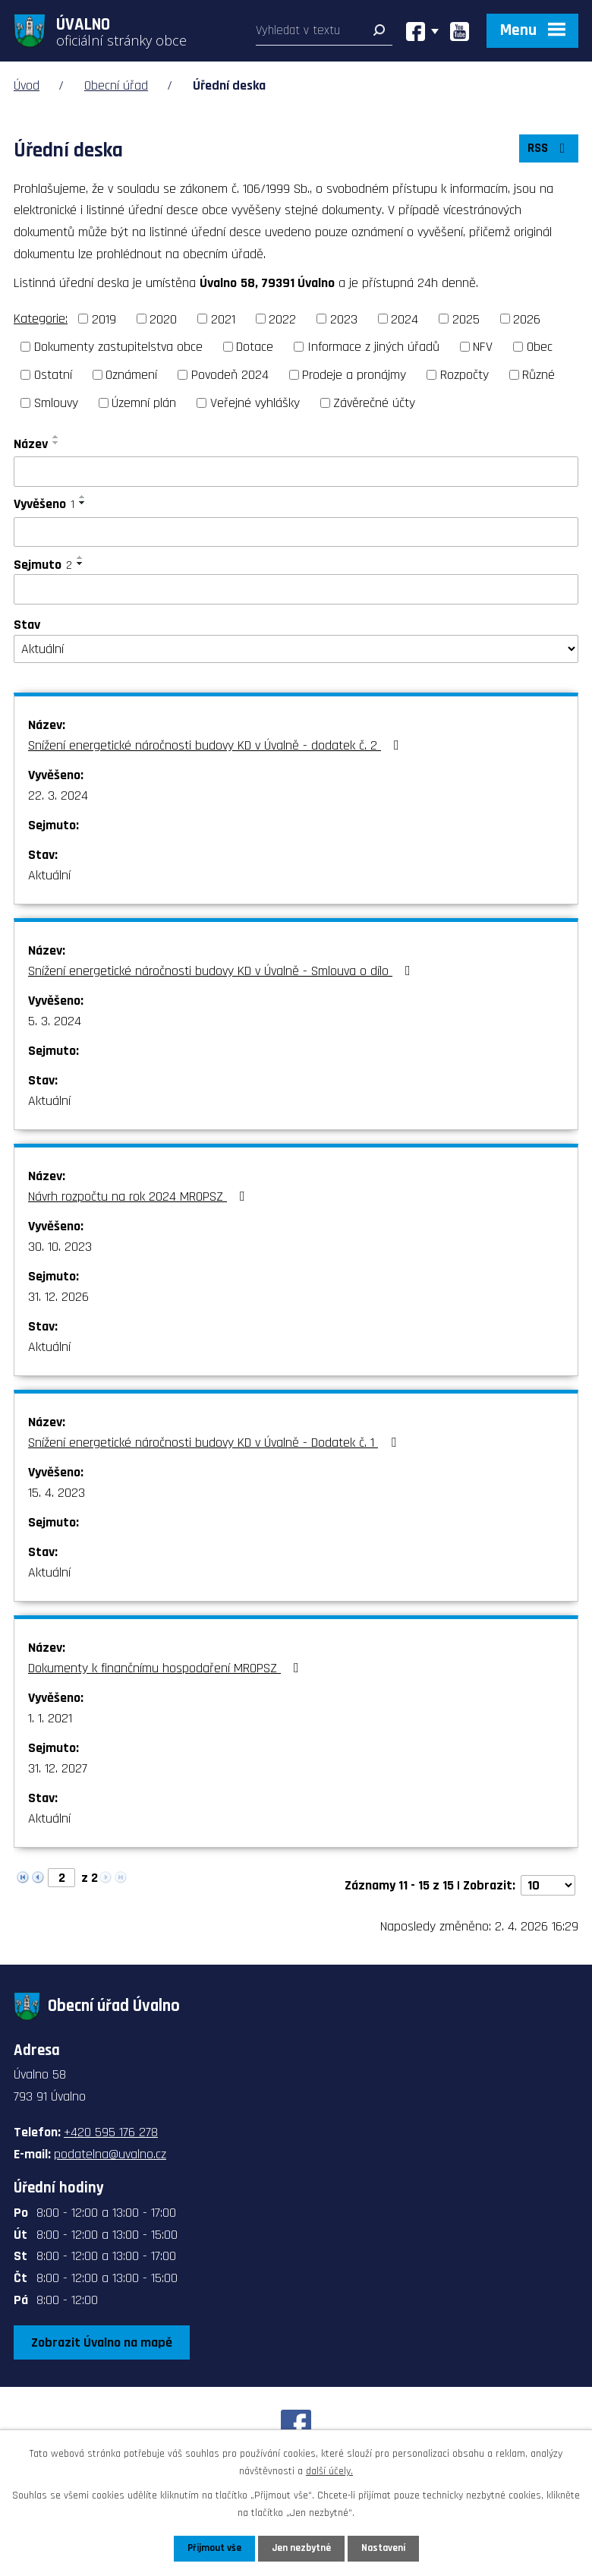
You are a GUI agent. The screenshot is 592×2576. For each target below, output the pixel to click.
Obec (540, 346)
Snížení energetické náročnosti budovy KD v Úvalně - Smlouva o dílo (222, 971)
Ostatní (53, 375)
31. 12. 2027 (57, 1768)
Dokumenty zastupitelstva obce (118, 346)
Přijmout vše (211, 2548)
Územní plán (144, 403)
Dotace (254, 346)
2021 (223, 318)
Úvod (26, 85)
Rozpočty (464, 375)
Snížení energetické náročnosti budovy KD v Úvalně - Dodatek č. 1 (215, 1442)
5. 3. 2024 (54, 1021)
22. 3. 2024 (58, 795)
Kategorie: (41, 318)
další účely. (329, 2470)
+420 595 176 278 (111, 2132)
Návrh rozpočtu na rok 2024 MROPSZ (139, 1196)
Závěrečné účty (374, 403)
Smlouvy (56, 403)
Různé (538, 375)
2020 (163, 318)
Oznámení (131, 375)
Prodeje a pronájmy (354, 375)
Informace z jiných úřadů (373, 346)
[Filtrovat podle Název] (296, 471)
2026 (526, 318)
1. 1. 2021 (50, 1718)
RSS (547, 152)
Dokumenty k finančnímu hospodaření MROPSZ (166, 1668)
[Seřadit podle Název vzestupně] (56, 437)
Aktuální (49, 875)
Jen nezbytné (301, 2548)
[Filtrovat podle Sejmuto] (296, 589)
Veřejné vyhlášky (255, 403)
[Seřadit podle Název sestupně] (56, 443)
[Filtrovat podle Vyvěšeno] (296, 532)
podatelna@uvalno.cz (110, 2154)
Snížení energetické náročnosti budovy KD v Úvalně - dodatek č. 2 (216, 745)
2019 (104, 318)
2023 (343, 318)
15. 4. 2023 (56, 1492)
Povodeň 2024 (230, 375)
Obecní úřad (116, 85)
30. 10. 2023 (60, 1246)
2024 (404, 318)
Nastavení (386, 2548)
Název (31, 444)
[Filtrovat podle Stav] (296, 649)
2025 (466, 318)
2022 (282, 318)
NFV (483, 346)
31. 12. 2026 (58, 1296)
